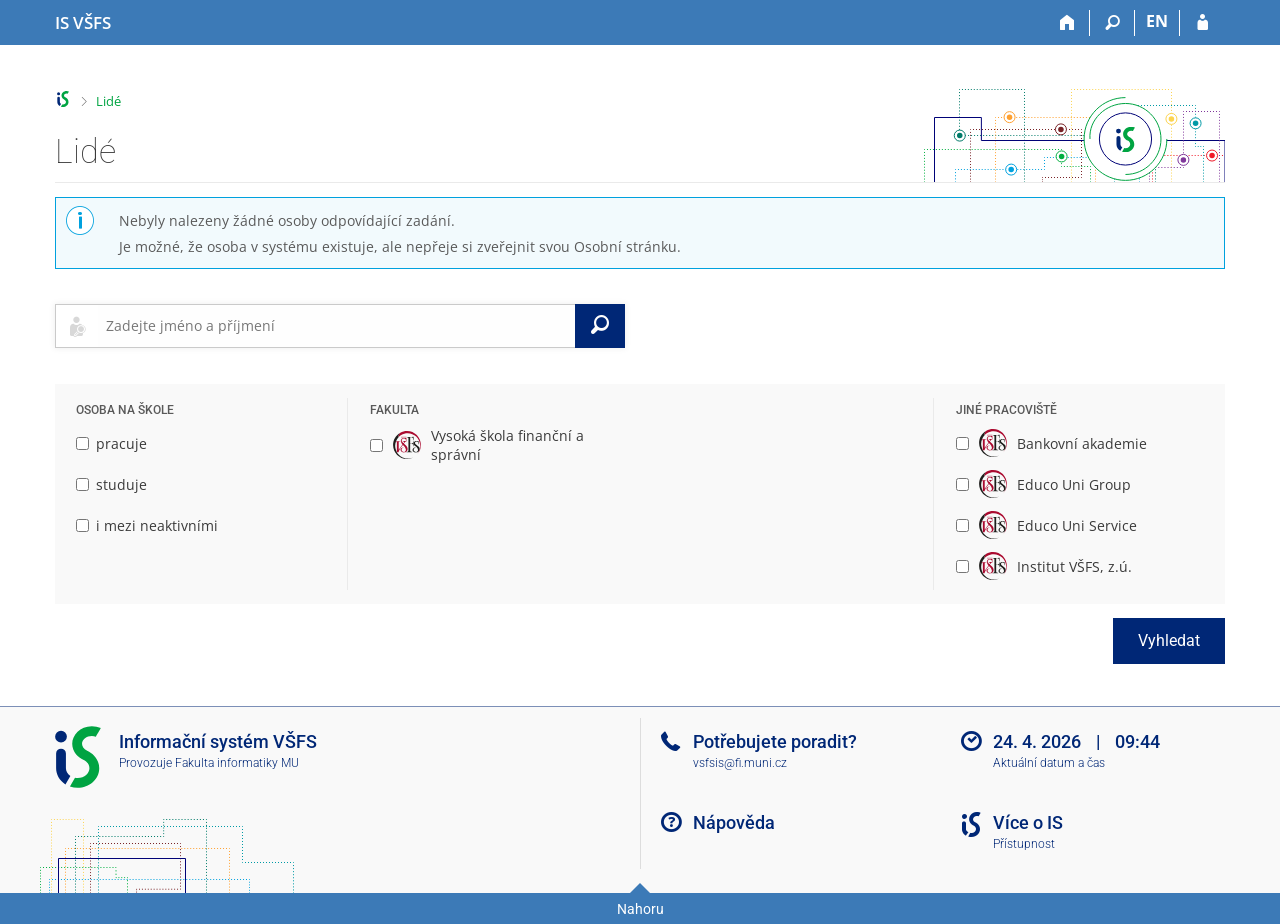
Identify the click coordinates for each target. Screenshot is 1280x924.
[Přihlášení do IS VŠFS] (1202, 23)
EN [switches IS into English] (1157, 21)
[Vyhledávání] (1112, 23)
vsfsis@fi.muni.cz (740, 763)
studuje (111, 484)
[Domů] (1067, 23)
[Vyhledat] (600, 326)
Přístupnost (1024, 844)
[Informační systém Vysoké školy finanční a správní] (83, 23)
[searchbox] (336, 326)
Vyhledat (1169, 640)
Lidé (108, 101)
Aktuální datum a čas (1049, 763)
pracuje (111, 443)
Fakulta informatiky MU (237, 763)
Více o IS (1028, 822)
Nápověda (734, 822)
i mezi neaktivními (147, 525)
